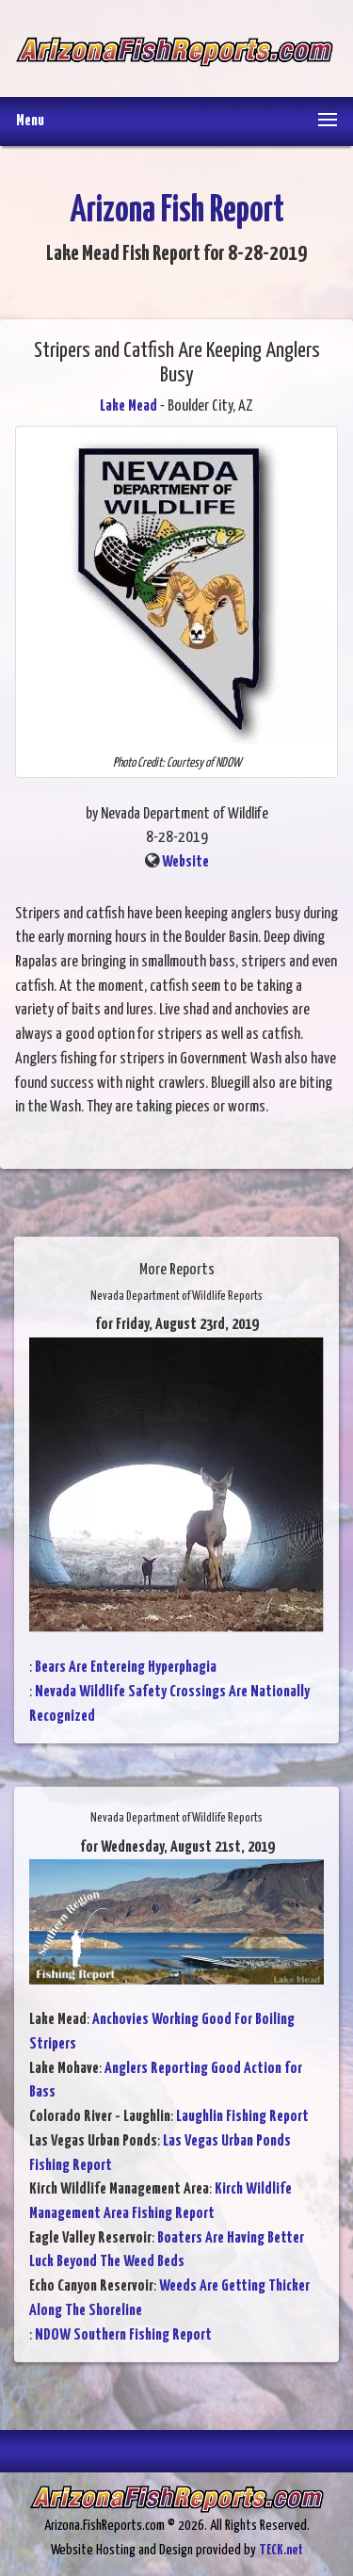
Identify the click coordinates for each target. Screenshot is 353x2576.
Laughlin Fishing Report (242, 2117)
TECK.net (281, 2550)
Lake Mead (128, 406)
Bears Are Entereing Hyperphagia (126, 1668)
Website (185, 862)
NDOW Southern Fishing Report (123, 2335)
